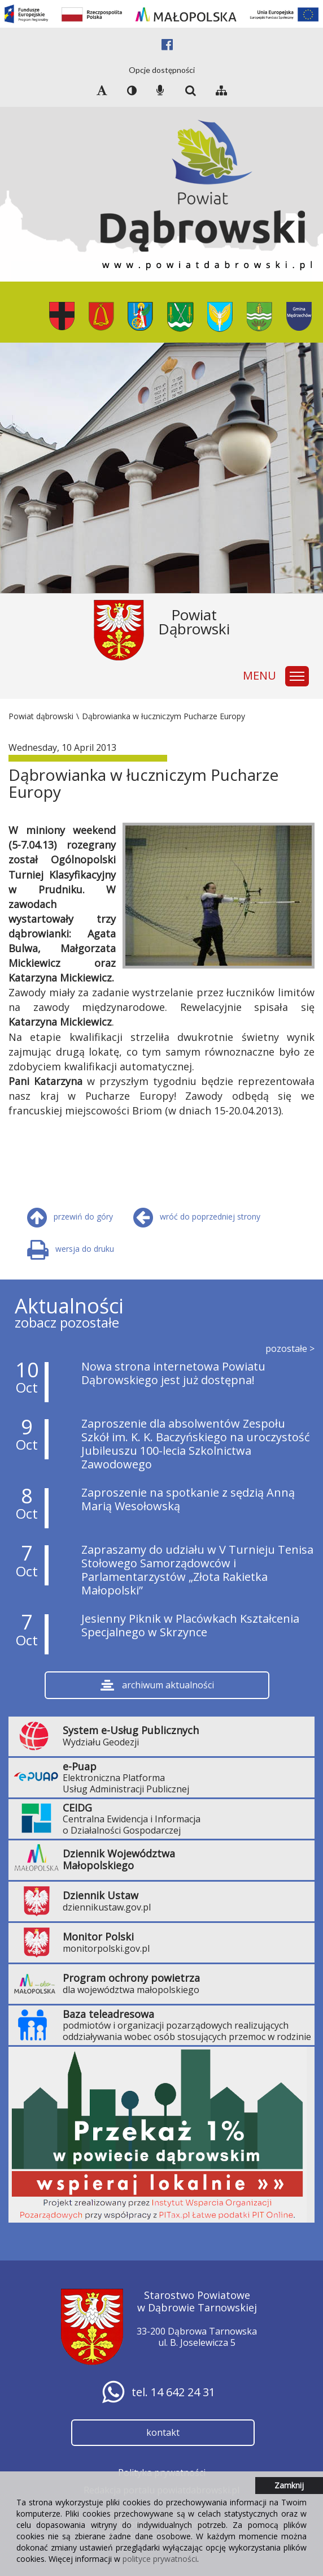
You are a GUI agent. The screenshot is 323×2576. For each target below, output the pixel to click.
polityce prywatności (160, 2558)
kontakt (163, 2432)
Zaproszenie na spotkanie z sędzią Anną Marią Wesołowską (188, 1499)
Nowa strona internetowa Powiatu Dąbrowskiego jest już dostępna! (173, 1373)
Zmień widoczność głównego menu (299, 671)
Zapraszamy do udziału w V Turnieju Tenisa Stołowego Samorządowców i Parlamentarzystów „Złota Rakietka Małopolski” (197, 1570)
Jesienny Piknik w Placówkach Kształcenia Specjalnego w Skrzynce (190, 1625)
